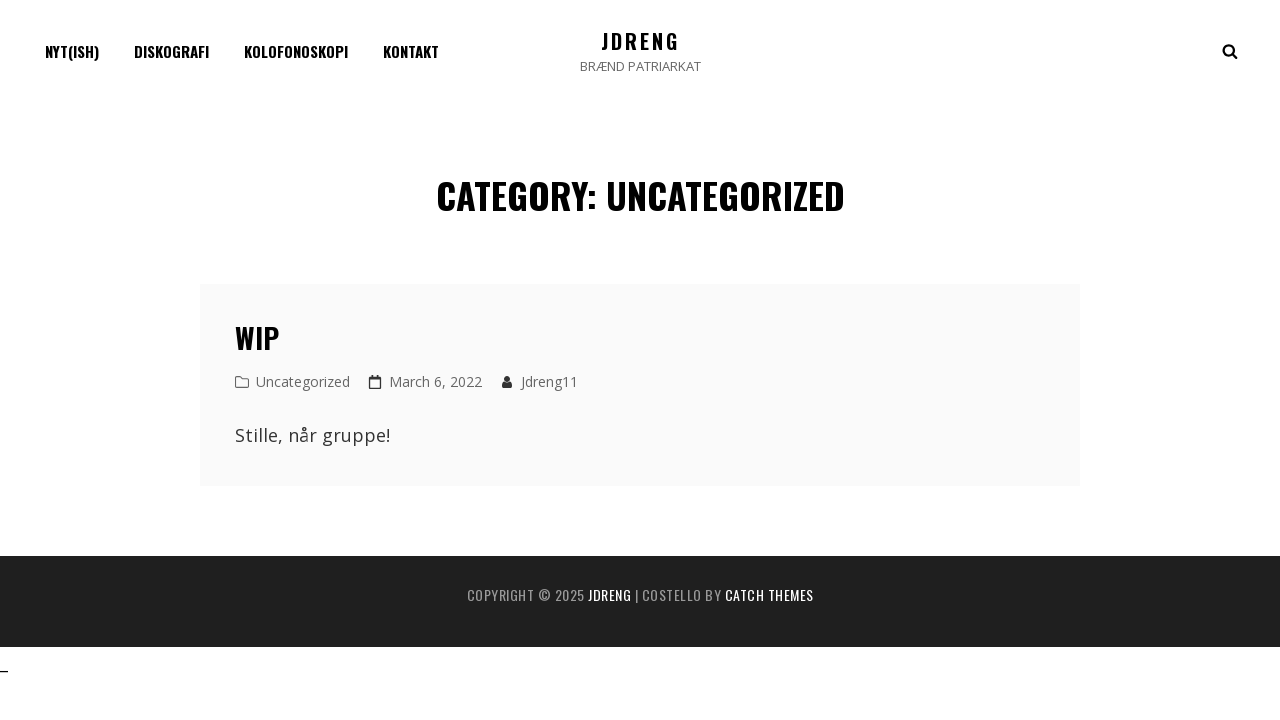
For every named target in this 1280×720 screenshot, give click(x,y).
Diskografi (171, 51)
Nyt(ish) (72, 51)
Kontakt (411, 51)
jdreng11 (549, 381)
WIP (257, 337)
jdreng (640, 41)
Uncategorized (303, 381)
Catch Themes (769, 594)
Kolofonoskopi (296, 51)
